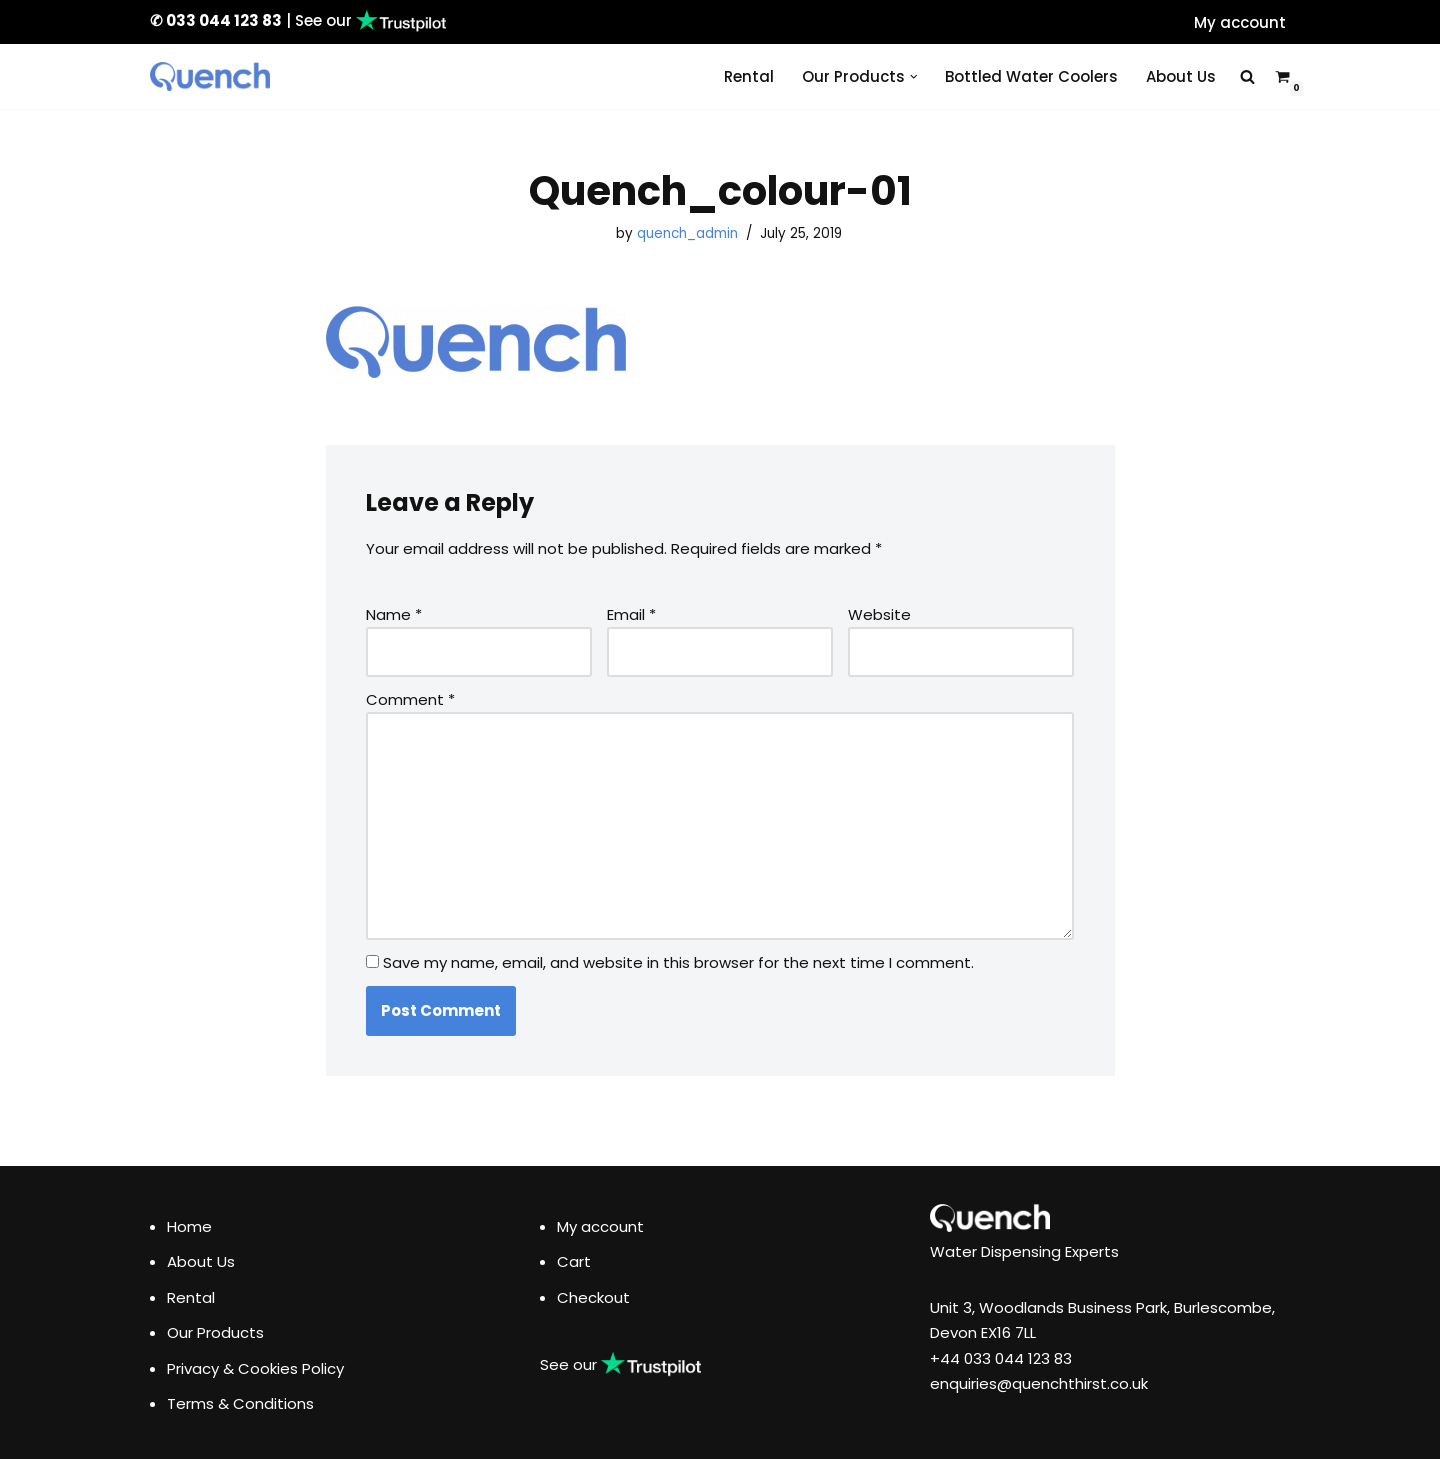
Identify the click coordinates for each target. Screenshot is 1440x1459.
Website (879, 614)
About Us (1181, 76)
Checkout (593, 1297)
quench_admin (687, 233)
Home (189, 1226)
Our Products (215, 1332)
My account (1240, 22)
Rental (749, 76)
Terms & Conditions (240, 1403)
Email (631, 614)
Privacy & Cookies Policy (255, 1368)
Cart (574, 1261)
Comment (410, 699)
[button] (914, 77)
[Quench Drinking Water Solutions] (210, 76)
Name (394, 614)
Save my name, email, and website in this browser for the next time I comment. (678, 962)
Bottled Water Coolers (1031, 76)
